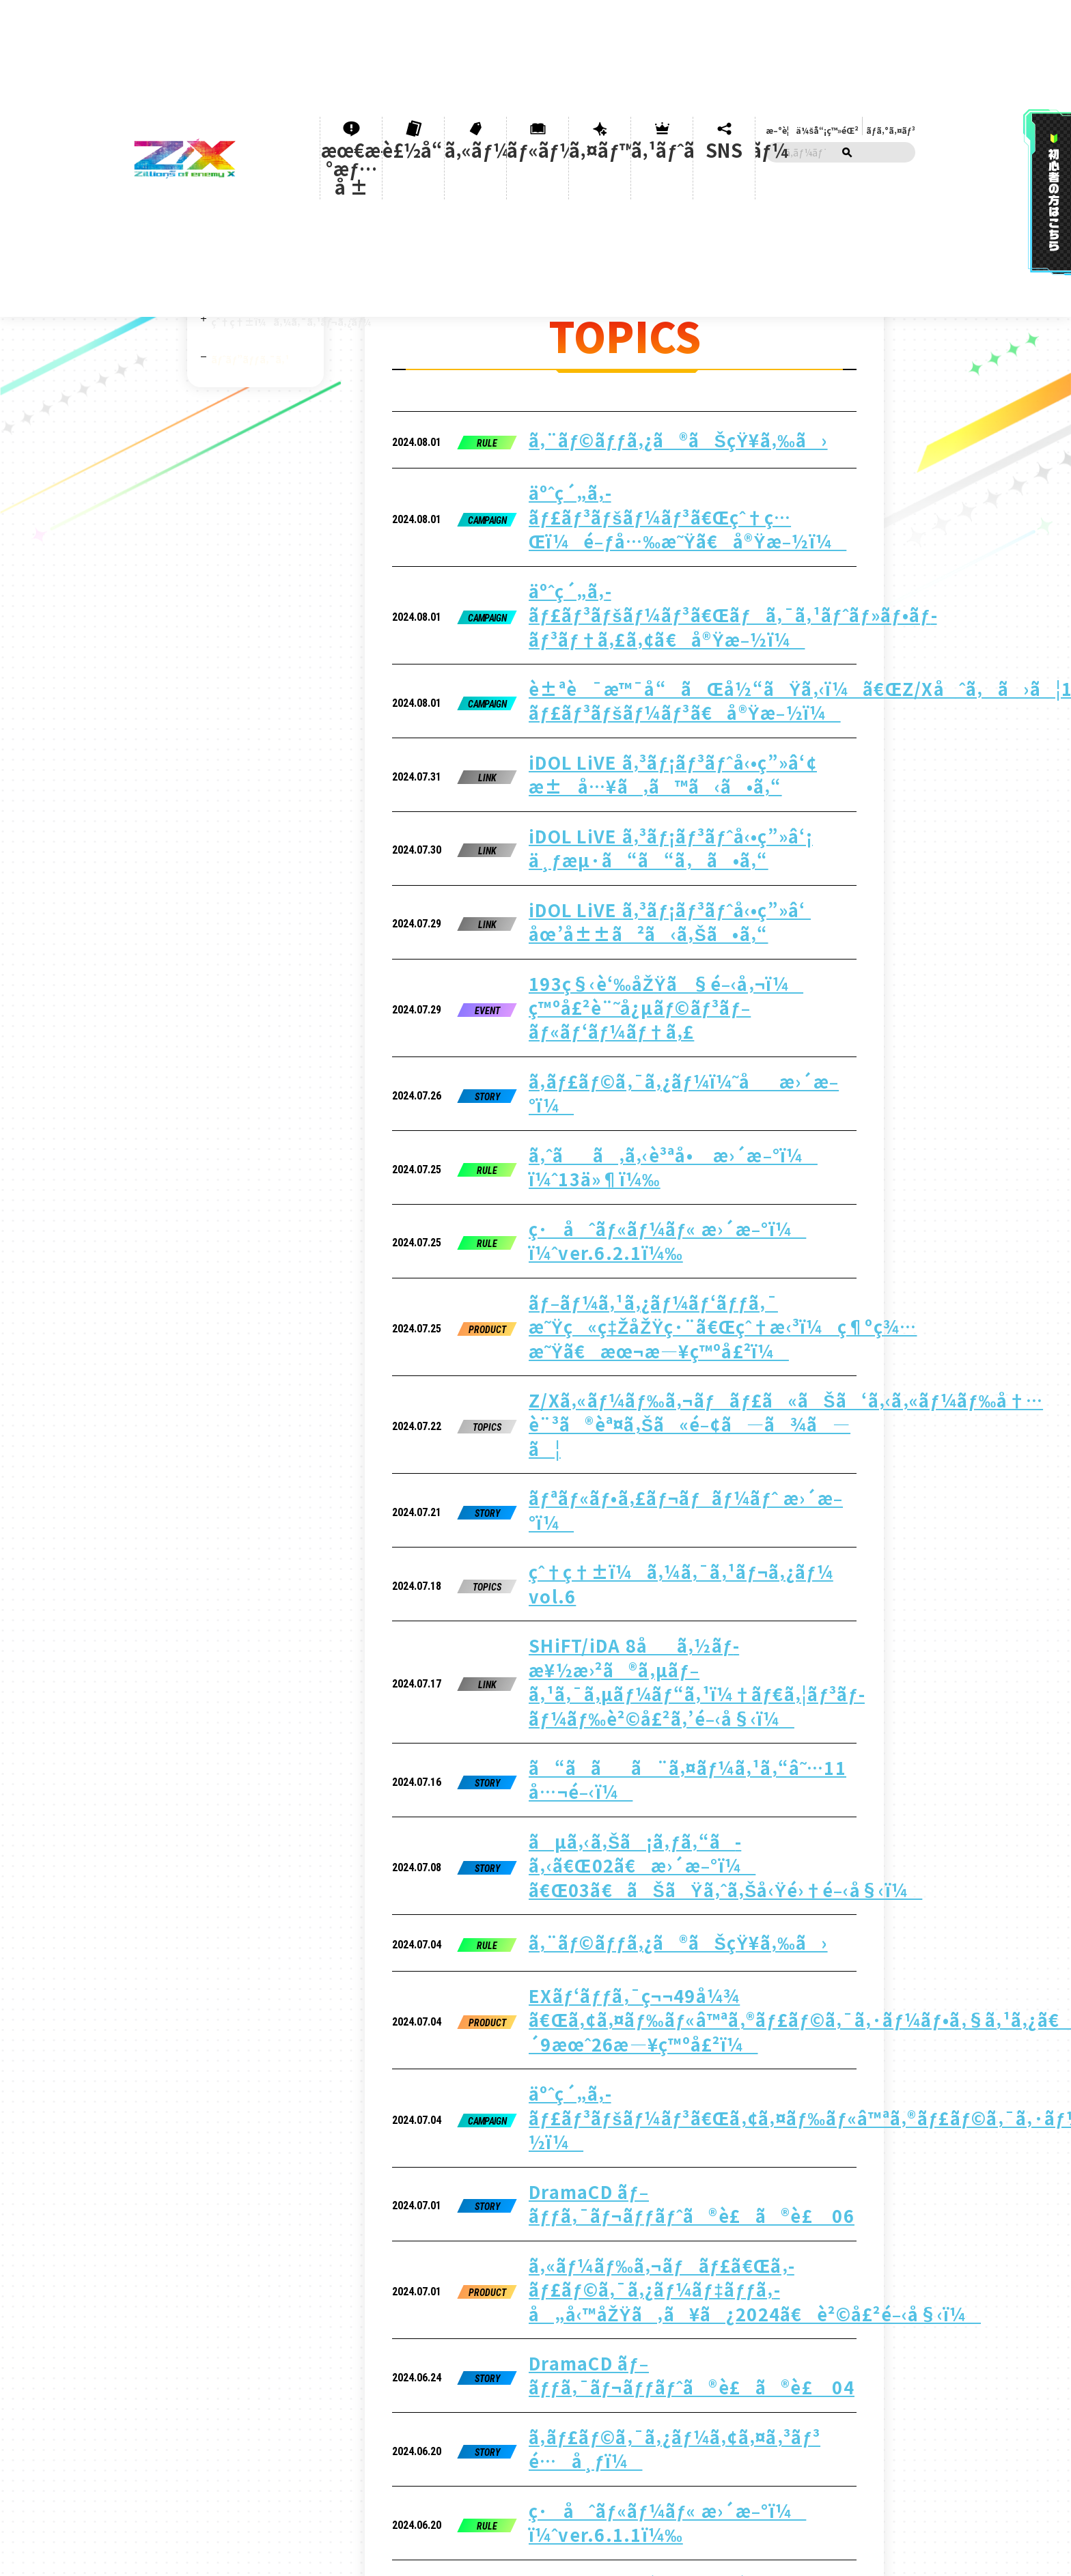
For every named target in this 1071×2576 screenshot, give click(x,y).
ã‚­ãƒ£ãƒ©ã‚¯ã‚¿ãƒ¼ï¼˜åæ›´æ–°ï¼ (630, 765)
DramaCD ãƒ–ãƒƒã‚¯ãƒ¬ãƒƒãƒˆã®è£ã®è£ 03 (657, 1760)
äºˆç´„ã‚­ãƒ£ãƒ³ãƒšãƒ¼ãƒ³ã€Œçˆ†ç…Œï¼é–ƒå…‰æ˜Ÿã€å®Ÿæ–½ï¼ (659, 428)
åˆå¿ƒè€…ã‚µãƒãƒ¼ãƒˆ (245, 207)
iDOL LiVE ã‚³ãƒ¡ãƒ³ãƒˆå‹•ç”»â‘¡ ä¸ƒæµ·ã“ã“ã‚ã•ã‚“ (679, 625)
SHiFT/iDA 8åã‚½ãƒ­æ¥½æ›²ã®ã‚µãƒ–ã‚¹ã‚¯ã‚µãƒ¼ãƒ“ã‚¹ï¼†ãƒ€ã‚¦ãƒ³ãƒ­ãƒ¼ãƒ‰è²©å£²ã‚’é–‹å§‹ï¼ (636, 1115)
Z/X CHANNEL (242, 241)
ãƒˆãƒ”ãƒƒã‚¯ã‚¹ (250, 327)
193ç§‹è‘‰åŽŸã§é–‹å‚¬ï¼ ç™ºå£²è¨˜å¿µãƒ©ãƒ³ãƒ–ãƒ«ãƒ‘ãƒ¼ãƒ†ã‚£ (672, 717)
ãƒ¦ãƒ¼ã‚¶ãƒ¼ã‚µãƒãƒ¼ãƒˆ (351, 2229)
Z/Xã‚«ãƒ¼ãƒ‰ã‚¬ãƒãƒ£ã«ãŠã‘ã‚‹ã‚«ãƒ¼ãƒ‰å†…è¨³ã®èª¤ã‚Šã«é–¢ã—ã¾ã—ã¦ (676, 967)
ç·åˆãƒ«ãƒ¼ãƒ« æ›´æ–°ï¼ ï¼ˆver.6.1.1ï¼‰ (651, 1627)
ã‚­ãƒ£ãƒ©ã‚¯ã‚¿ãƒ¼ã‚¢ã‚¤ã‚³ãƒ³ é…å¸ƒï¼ (647, 1583)
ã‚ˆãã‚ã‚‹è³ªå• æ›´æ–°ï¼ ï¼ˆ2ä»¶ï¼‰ (647, 1672)
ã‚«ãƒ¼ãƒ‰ (483, 41)
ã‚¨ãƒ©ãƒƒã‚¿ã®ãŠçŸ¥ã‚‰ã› (615, 380)
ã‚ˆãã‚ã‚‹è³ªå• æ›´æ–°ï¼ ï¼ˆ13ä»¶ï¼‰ (650, 810)
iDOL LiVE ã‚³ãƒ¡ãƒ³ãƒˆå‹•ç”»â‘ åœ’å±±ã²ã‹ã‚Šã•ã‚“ (679, 669)
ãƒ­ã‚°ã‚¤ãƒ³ (885, 17)
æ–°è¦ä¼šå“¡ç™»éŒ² (815, 17)
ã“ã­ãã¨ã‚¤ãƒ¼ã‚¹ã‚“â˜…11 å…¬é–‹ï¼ (651, 1170)
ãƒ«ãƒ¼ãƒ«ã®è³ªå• (245, 2229)
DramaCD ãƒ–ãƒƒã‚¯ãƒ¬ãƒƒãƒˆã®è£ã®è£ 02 (657, 1805)
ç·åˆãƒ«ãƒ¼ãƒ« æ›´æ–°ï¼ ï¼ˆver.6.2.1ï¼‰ (651, 854)
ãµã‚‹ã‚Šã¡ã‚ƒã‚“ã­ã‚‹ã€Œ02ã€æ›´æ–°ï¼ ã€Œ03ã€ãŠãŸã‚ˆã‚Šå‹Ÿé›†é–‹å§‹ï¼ (653, 1218)
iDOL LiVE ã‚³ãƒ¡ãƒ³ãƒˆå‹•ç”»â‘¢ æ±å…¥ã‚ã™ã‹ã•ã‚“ (685, 580)
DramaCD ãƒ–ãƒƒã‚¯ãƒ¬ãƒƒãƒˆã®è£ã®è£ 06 (657, 1441)
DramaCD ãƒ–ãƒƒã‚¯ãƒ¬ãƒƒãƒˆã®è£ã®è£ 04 (657, 1538)
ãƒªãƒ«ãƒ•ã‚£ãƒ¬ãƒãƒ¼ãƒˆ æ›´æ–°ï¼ (632, 1016)
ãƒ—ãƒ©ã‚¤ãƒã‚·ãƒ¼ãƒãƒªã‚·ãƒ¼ (476, 2233)
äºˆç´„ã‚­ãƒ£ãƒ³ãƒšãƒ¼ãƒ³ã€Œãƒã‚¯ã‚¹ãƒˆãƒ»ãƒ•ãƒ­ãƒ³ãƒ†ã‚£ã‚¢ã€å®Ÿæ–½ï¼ (669, 480)
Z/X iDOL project (250, 270)
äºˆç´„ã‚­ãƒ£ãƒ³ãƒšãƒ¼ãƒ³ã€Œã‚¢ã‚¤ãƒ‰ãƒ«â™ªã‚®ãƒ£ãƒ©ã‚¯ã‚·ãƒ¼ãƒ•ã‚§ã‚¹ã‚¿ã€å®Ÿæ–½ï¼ (750, 1387)
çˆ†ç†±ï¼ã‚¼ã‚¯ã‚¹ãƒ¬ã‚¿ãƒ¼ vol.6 (629, 1060)
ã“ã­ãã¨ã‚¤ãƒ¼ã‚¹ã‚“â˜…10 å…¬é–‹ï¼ (651, 1716)
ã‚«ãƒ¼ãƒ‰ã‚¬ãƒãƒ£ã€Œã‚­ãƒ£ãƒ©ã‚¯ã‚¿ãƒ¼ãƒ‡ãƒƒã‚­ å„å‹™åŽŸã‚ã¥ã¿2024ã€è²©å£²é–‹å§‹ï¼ (676, 1490)
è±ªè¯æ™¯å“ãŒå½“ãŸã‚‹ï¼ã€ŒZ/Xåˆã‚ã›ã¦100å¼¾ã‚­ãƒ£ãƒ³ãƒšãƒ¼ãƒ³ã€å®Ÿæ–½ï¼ (709, 532)
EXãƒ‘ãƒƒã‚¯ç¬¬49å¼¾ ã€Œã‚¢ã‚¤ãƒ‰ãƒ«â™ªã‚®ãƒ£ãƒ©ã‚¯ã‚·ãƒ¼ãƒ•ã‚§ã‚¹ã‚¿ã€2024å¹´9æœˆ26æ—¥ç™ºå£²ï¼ (704, 1322)
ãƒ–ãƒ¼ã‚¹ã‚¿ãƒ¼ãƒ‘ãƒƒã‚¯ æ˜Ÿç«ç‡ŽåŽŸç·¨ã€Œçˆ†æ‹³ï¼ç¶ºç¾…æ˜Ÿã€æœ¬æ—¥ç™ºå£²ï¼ (683, 909)
